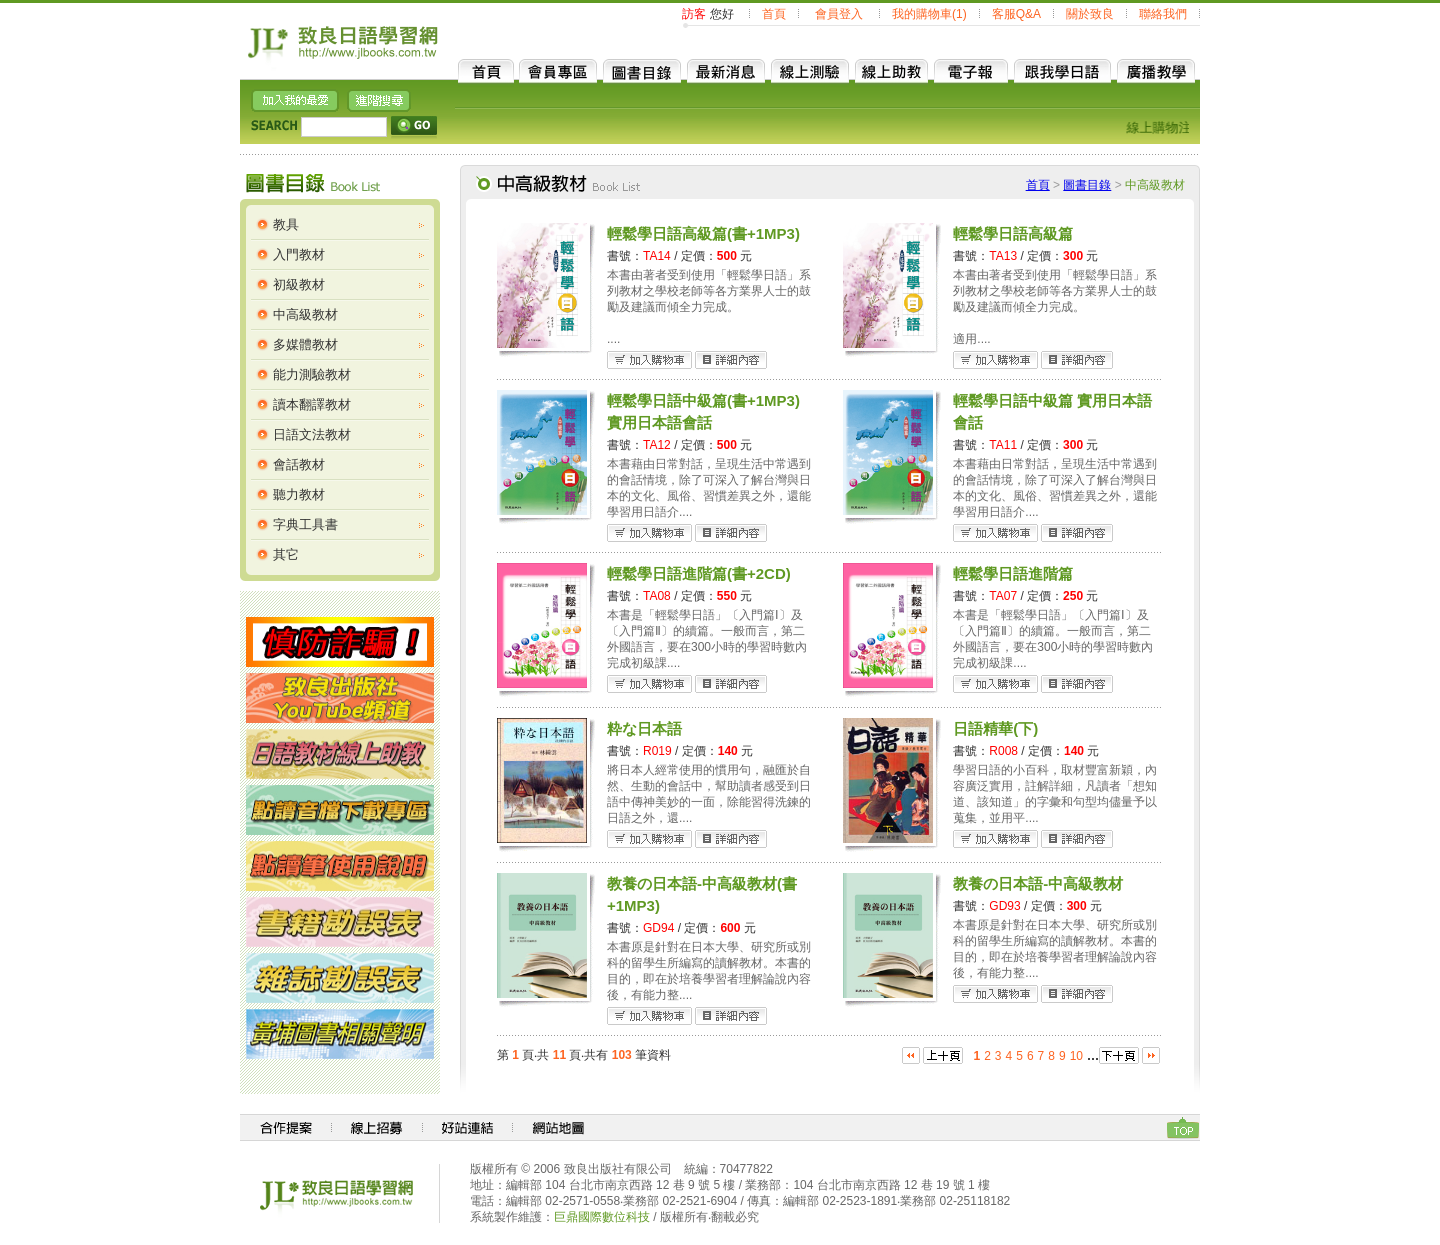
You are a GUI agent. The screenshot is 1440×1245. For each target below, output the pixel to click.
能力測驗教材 (312, 374)
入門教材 (299, 254)
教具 (286, 224)
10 (1076, 1056)
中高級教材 (305, 314)
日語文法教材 (312, 434)
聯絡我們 (1163, 14)
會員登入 (839, 14)
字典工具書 (305, 524)
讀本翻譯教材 (312, 404)
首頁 (774, 14)
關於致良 (1090, 14)
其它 (286, 554)
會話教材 (299, 464)
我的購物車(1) (929, 14)
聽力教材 (299, 494)
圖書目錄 (1087, 185)
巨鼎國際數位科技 (602, 1217)
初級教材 (299, 284)
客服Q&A (1016, 14)
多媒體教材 (305, 344)
